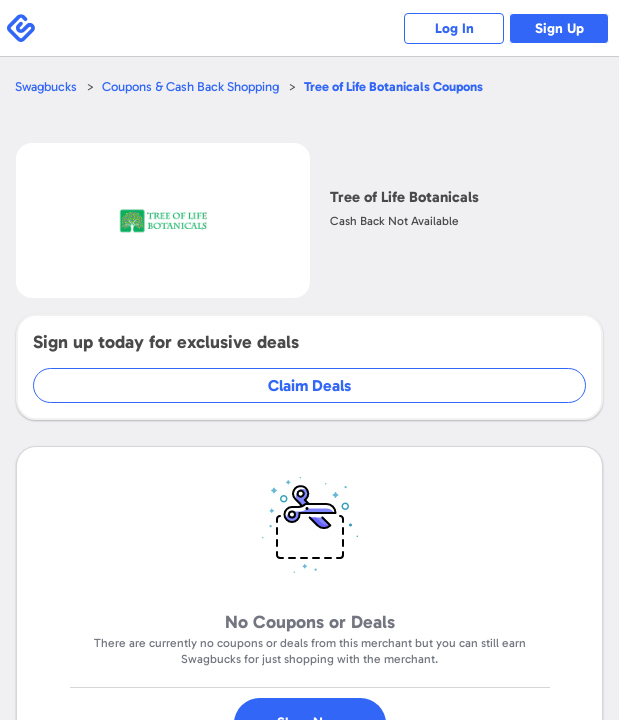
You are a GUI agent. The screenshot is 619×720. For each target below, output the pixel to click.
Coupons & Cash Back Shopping (190, 86)
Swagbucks (46, 86)
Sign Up (559, 28)
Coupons (393, 86)
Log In (454, 28)
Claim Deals (309, 385)
